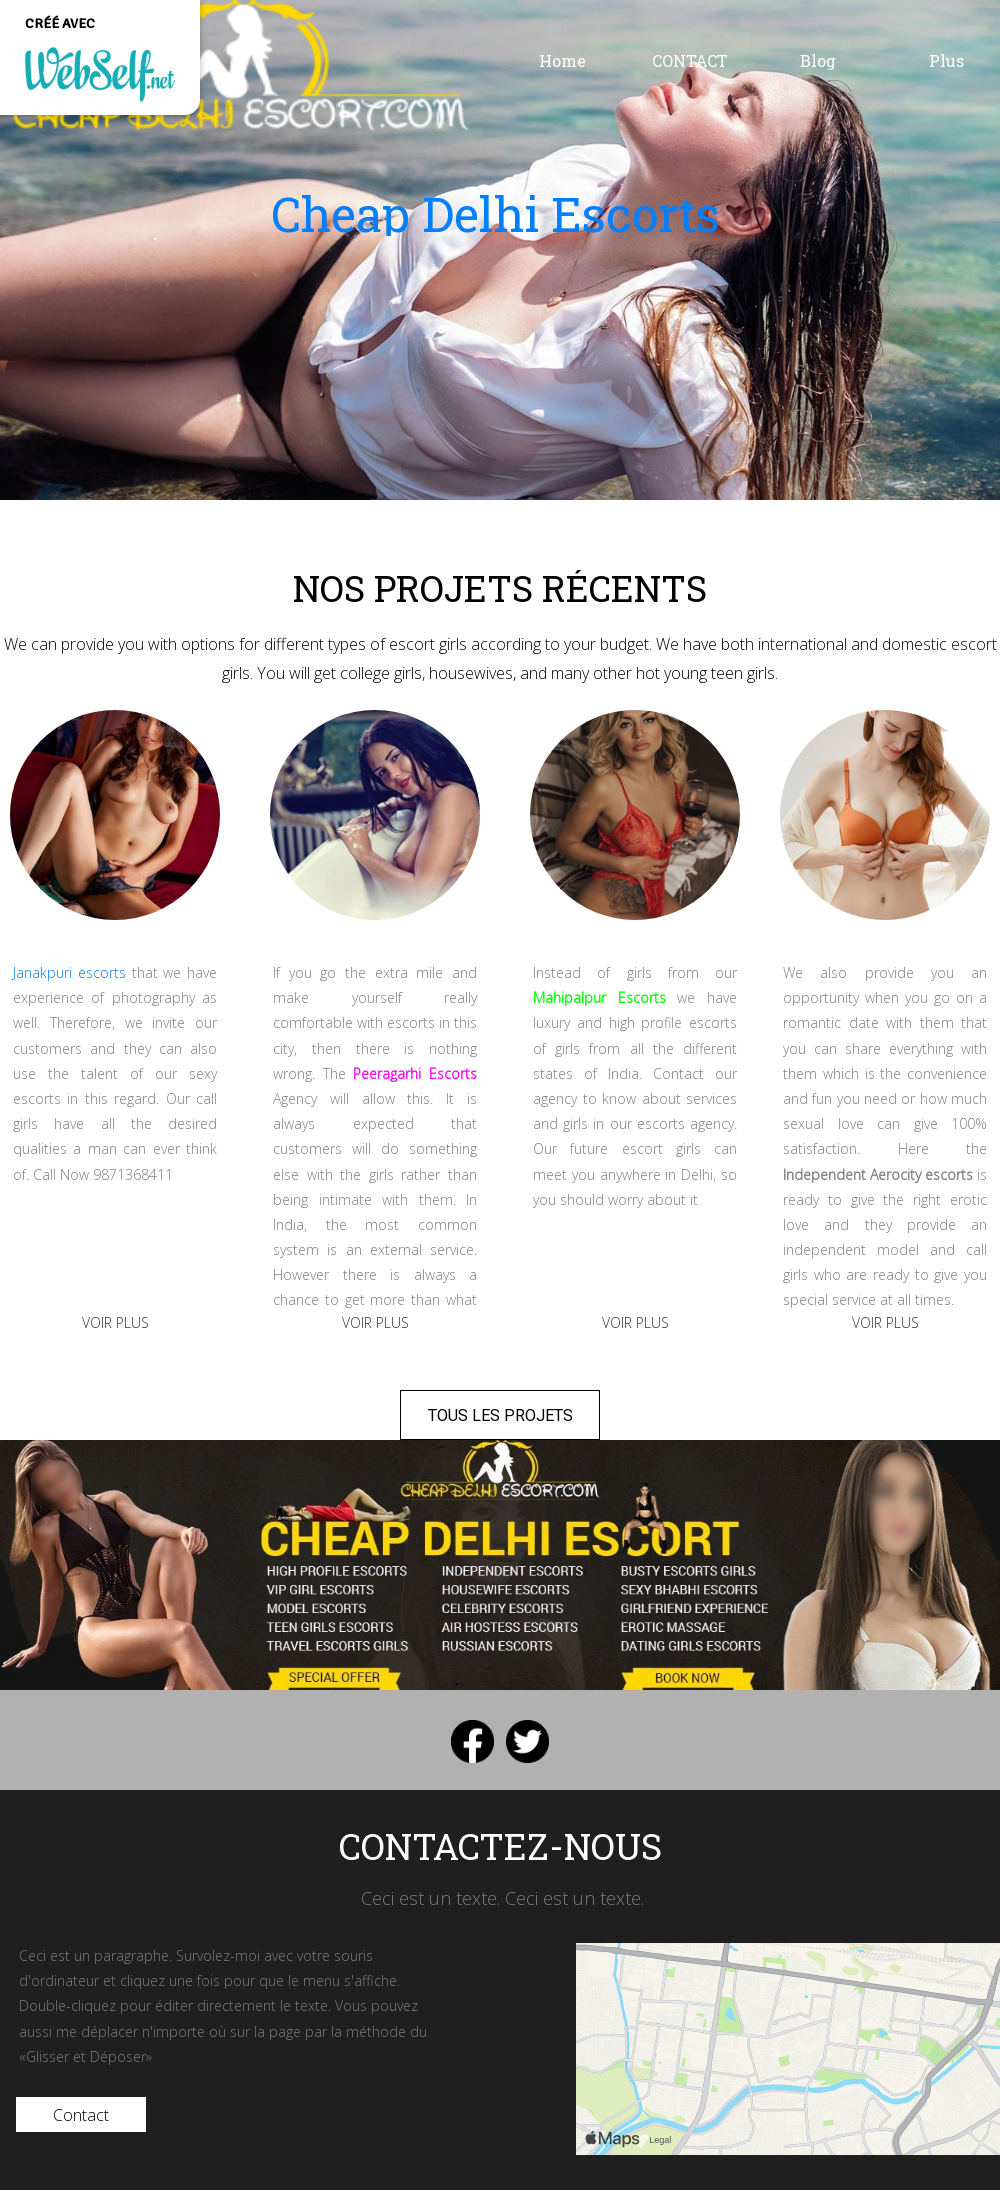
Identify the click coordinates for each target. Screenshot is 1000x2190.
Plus (946, 60)
